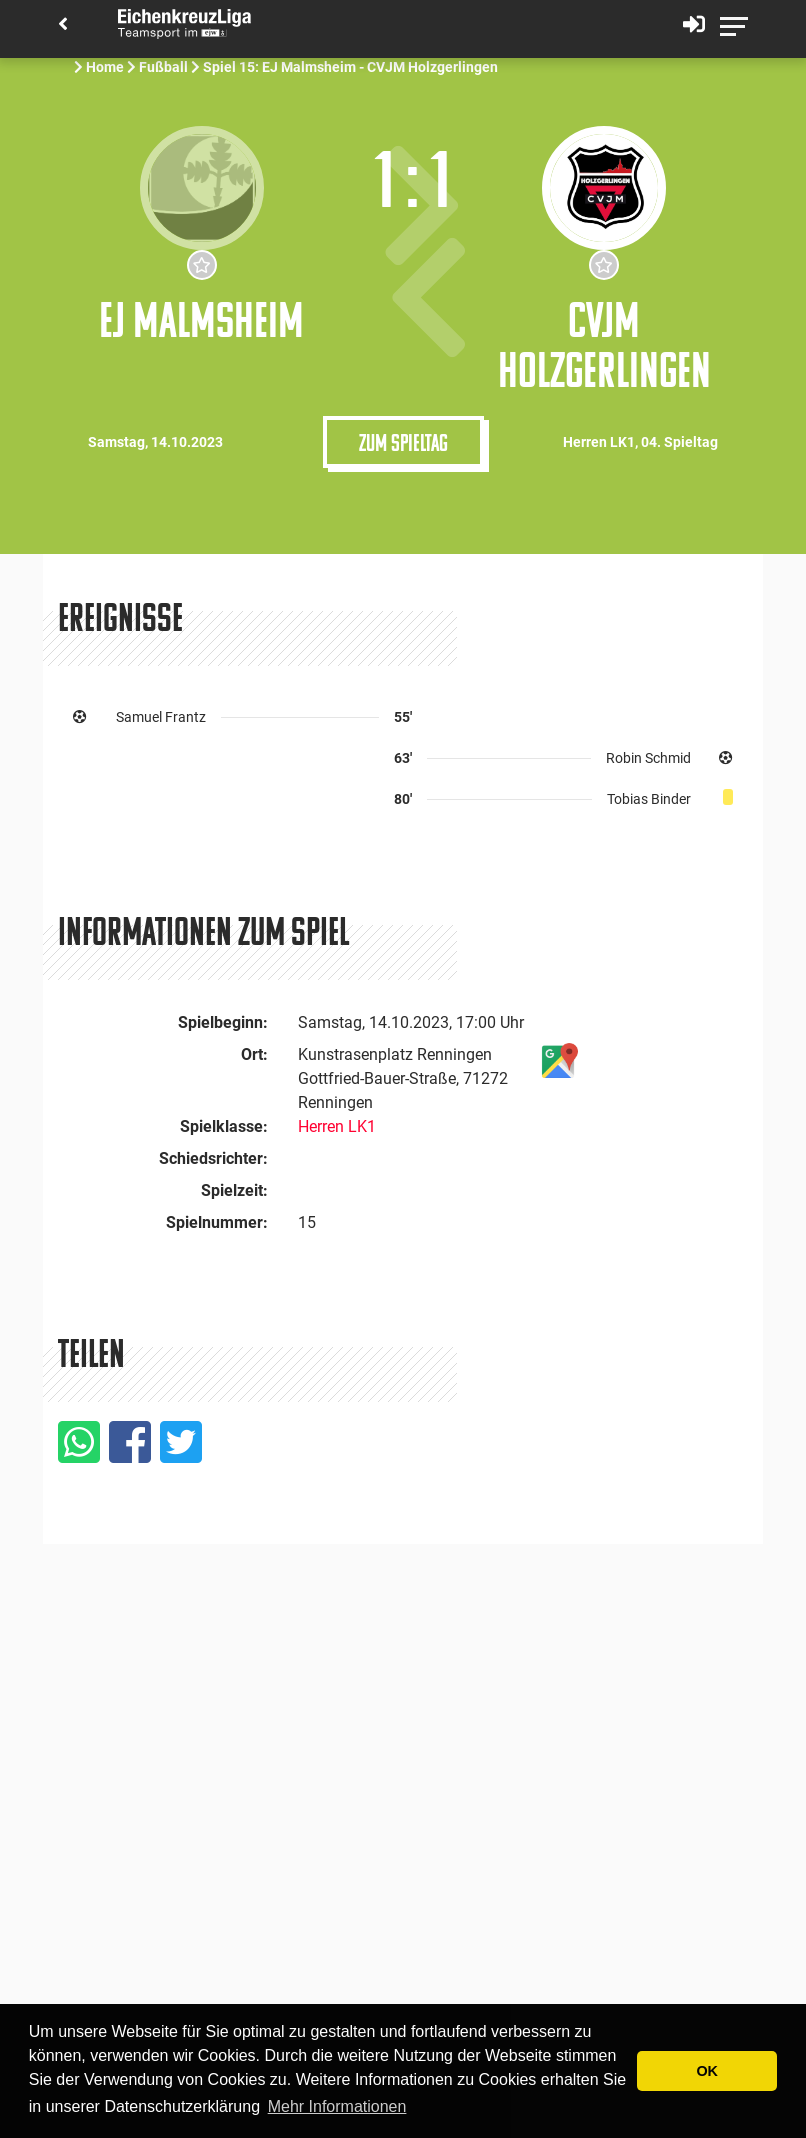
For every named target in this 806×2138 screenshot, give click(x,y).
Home (105, 67)
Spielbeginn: (223, 1022)
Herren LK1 (337, 1126)
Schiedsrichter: (213, 1158)
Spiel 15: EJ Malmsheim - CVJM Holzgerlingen (352, 67)
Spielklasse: (224, 1126)
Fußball (163, 67)
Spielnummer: (217, 1222)
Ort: (254, 1054)
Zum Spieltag (403, 442)
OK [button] (707, 2071)
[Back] (63, 25)
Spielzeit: (234, 1190)
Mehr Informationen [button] (337, 2106)
